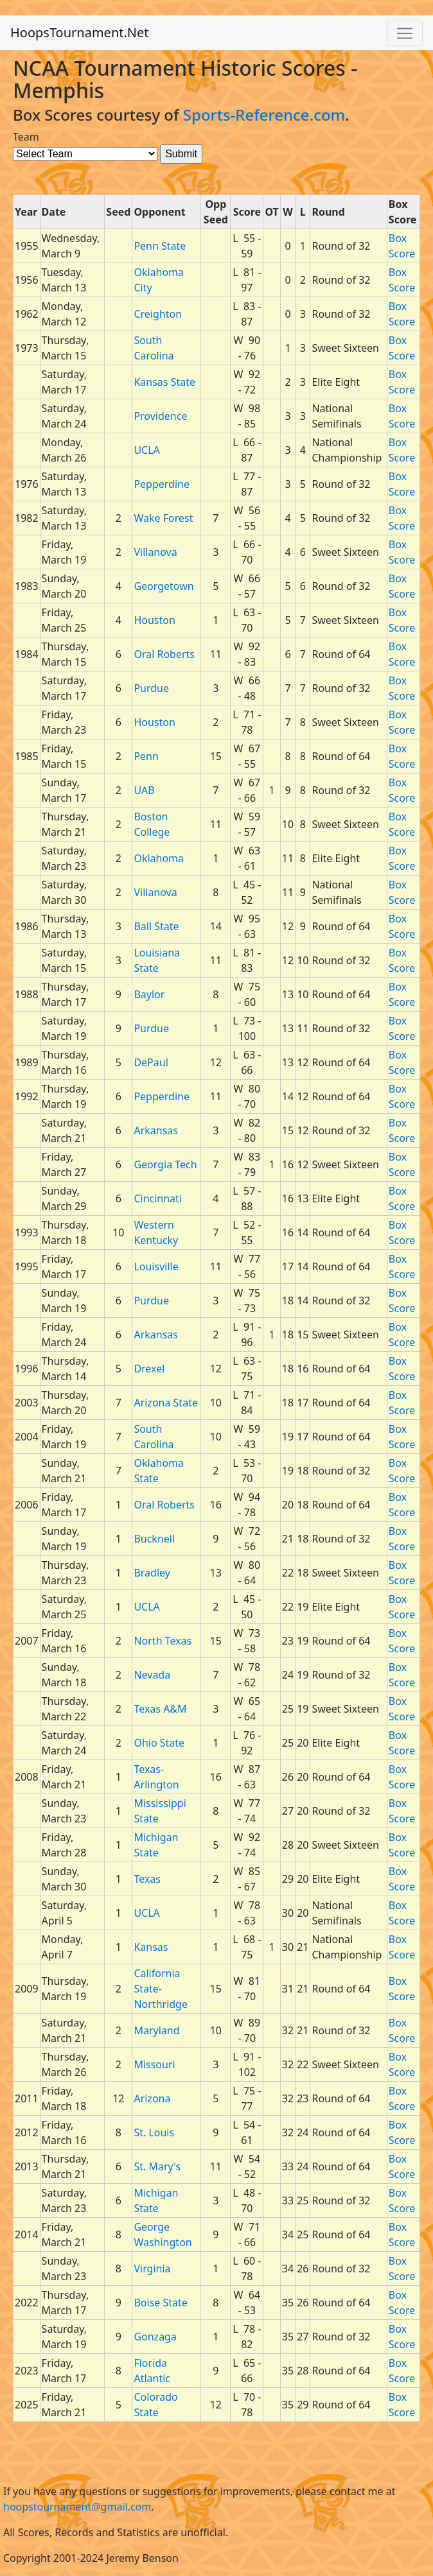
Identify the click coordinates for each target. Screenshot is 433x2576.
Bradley (152, 1573)
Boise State (160, 2302)
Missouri (154, 2064)
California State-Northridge (161, 1988)
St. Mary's (157, 2166)
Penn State (160, 246)
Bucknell (154, 1539)
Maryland (156, 2030)
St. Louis (154, 2132)
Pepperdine (162, 484)
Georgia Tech (165, 1164)
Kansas (151, 1947)
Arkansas (156, 1130)
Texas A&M (160, 1709)
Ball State (156, 926)
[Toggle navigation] (405, 33)
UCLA (146, 450)
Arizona (152, 2098)
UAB (144, 790)
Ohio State (159, 1743)
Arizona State (166, 1403)
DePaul (151, 1062)
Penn (146, 756)
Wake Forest (163, 518)
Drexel (149, 1368)
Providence (160, 416)
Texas (147, 1879)
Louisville (156, 1266)
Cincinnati (158, 1198)
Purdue (151, 688)
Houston (154, 620)
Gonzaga (155, 2337)
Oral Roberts (164, 654)
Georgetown (163, 586)
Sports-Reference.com (264, 114)
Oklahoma (159, 858)
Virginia (152, 2268)
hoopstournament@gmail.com (77, 2507)
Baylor (149, 994)
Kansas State (164, 382)
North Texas (162, 1641)
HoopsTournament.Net (79, 32)
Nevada (152, 1675)
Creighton (158, 314)
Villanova (155, 552)
